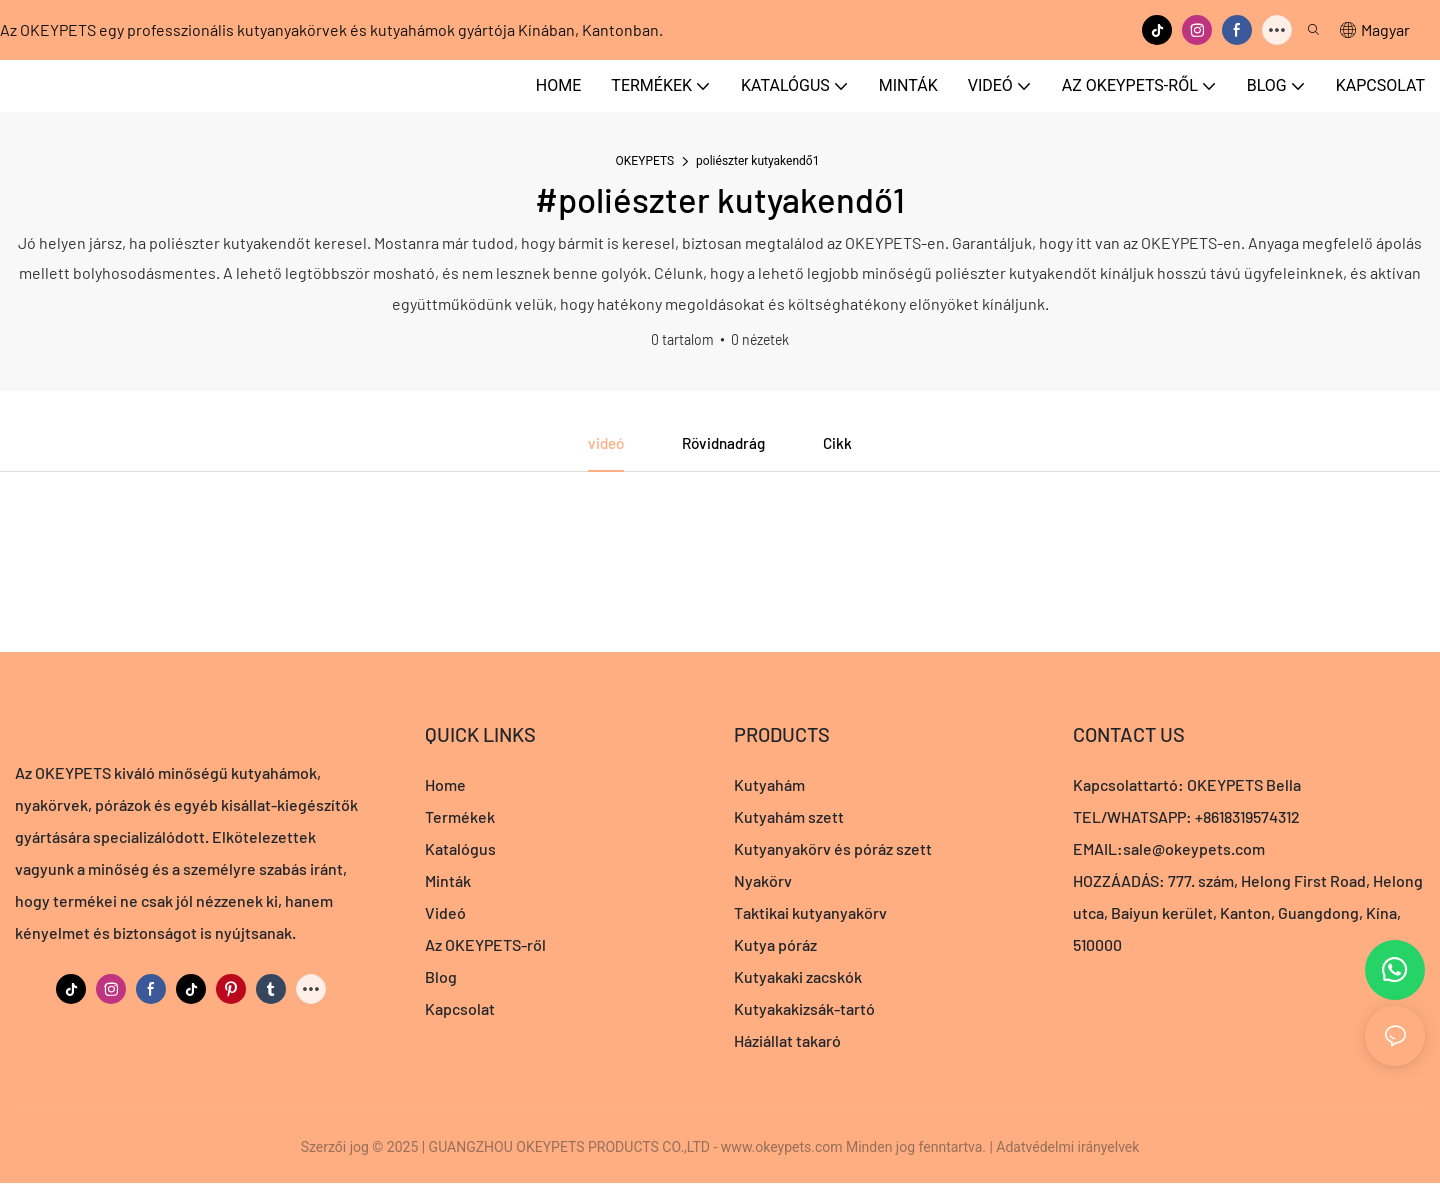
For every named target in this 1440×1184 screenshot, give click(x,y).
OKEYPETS (645, 161)
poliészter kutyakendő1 (757, 161)
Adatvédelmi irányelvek (1067, 1148)
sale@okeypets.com (1194, 849)
